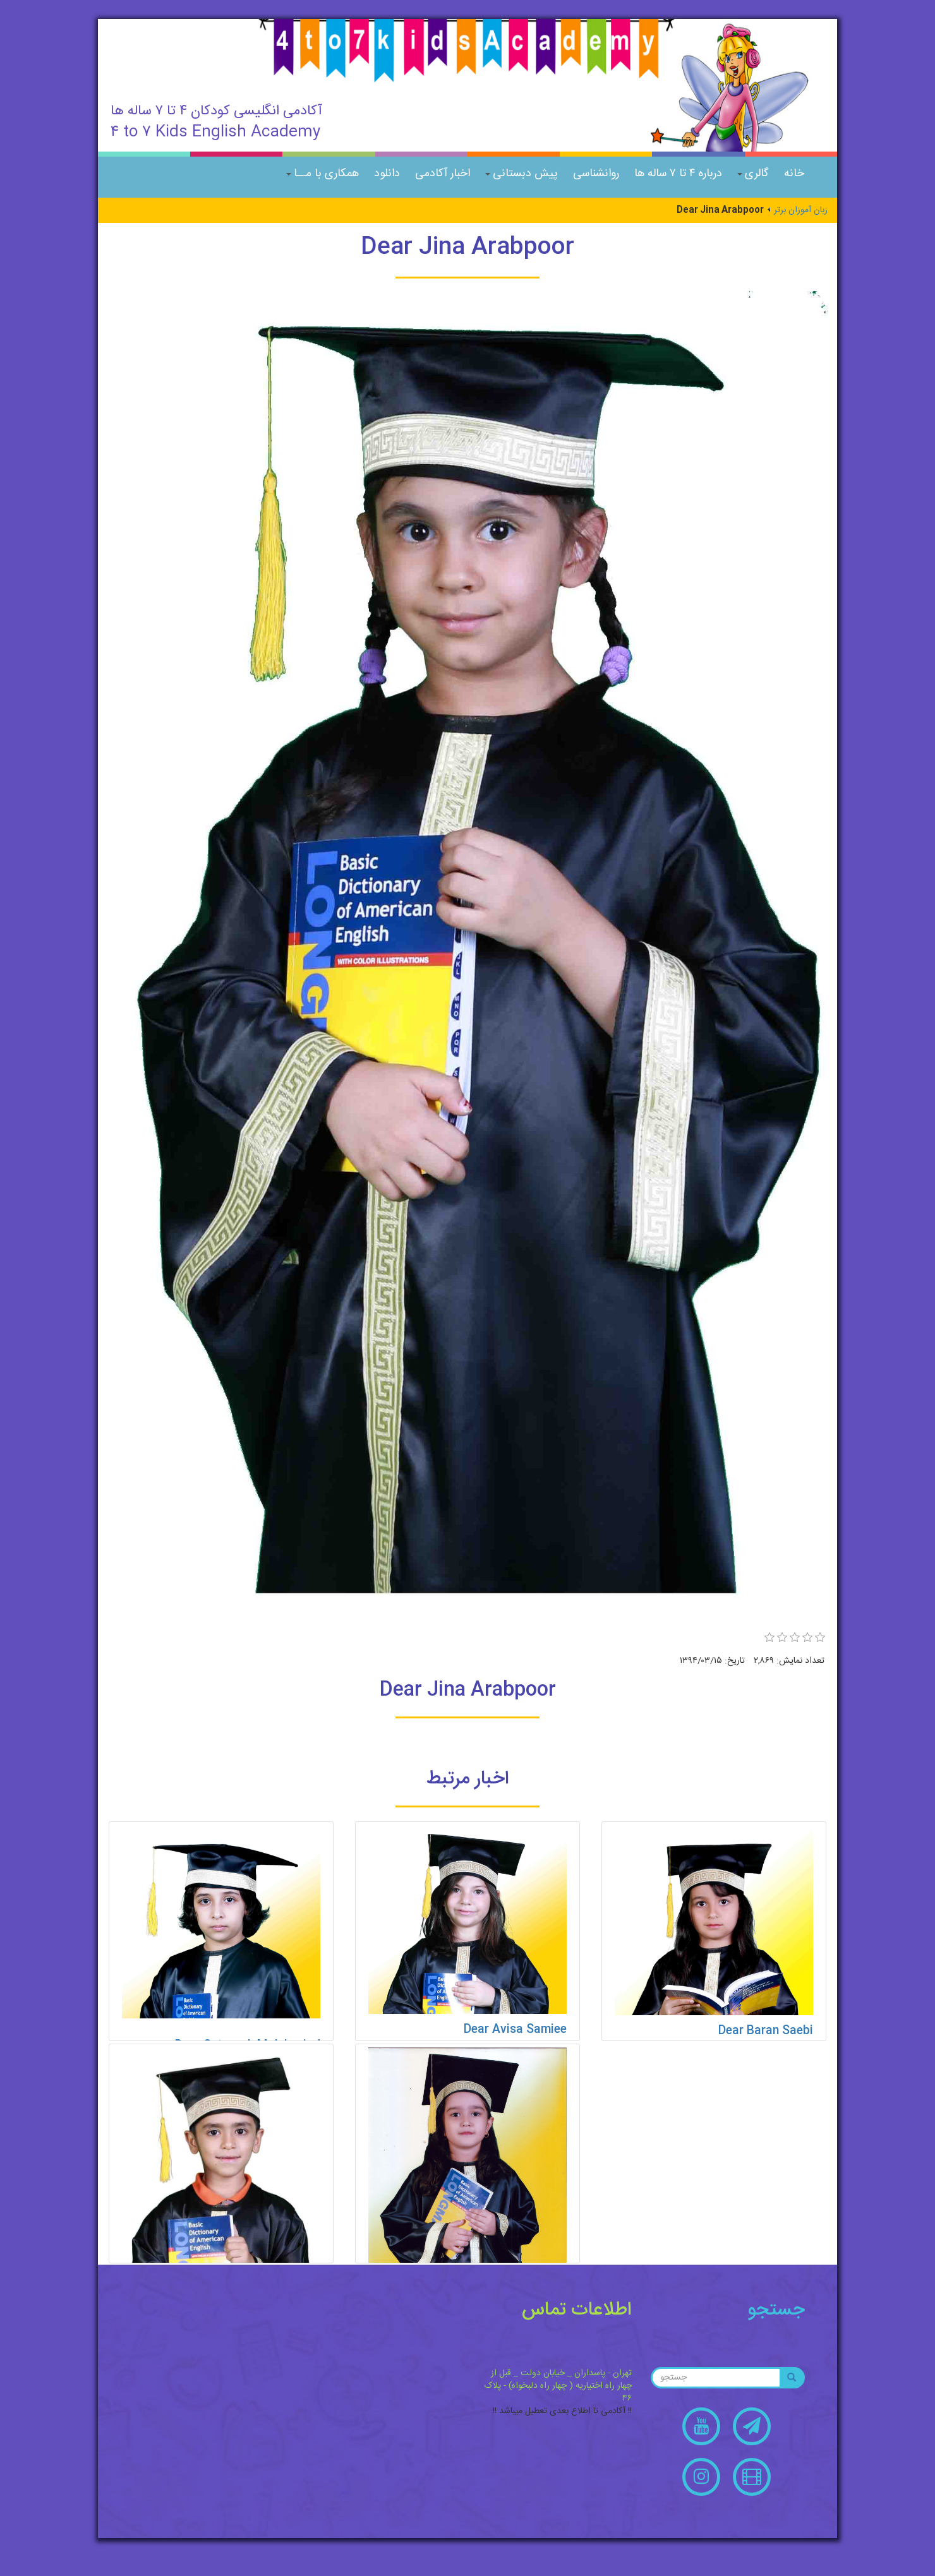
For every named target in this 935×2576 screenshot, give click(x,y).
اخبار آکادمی (442, 173)
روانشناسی (596, 173)
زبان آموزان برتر (801, 210)
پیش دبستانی (521, 173)
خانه (794, 173)
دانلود (387, 173)
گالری (753, 173)
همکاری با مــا (322, 173)
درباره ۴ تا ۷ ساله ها (678, 173)
